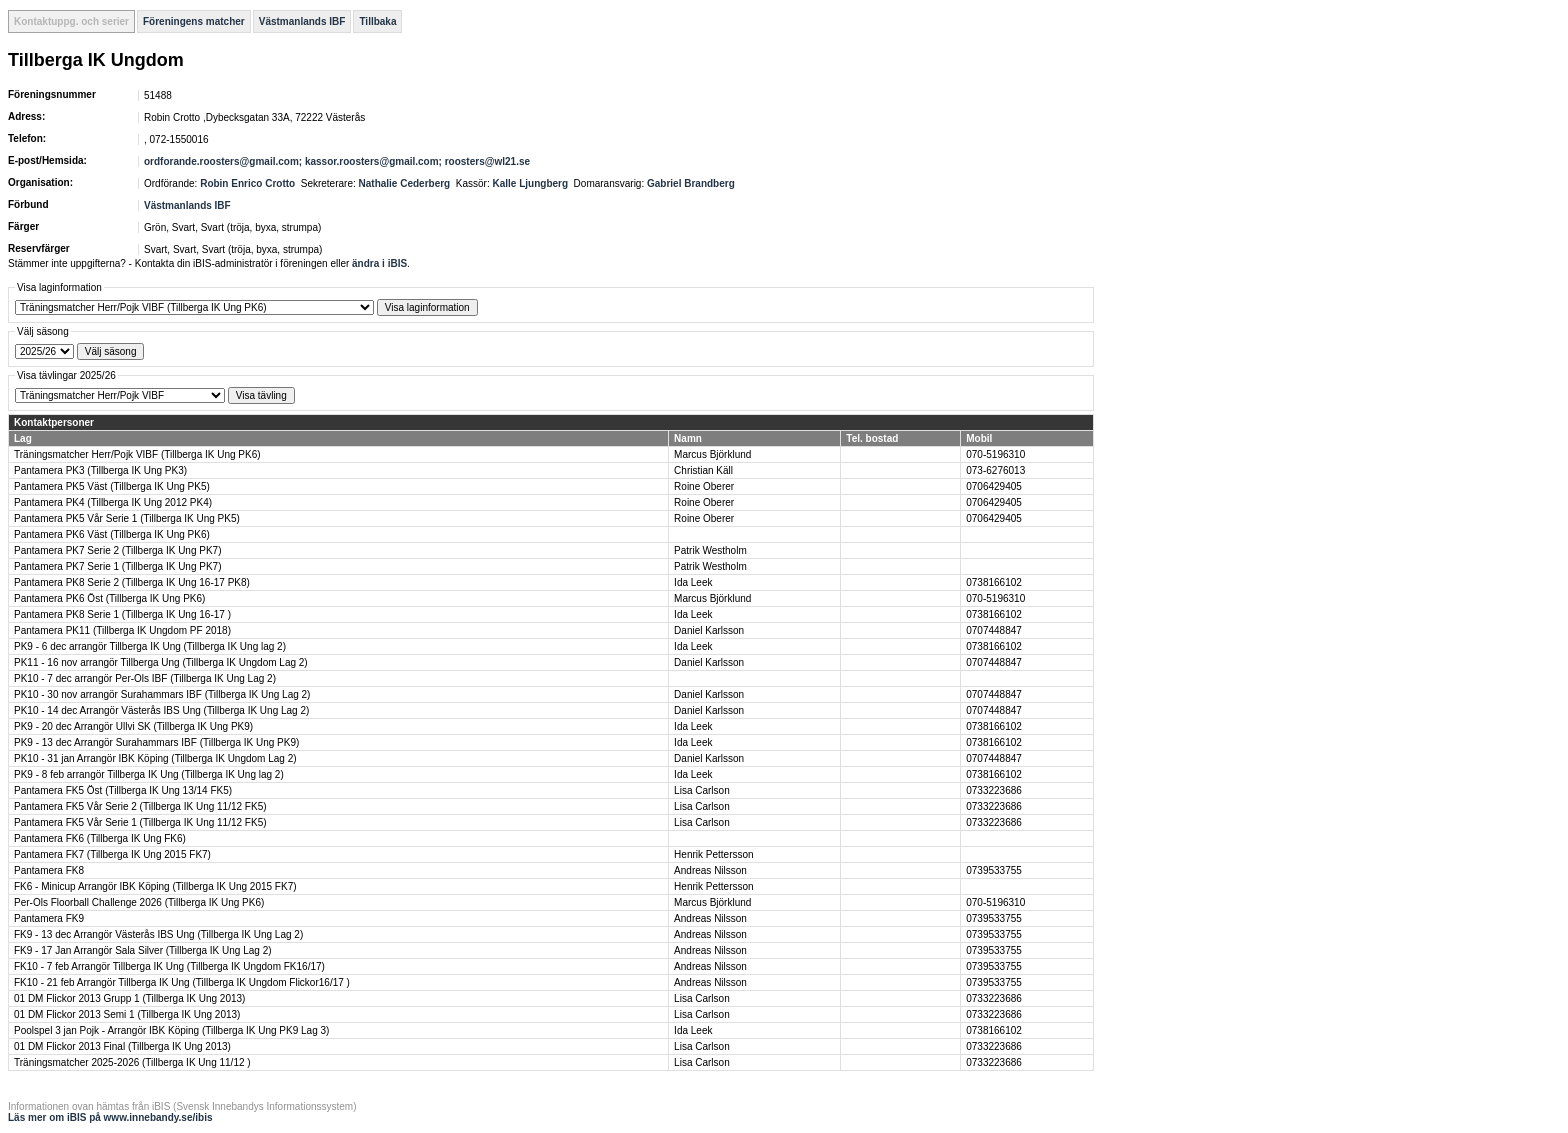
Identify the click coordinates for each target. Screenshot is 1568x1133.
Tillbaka (377, 21)
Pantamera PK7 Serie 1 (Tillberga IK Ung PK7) (118, 566)
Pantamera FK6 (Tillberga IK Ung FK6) (100, 838)
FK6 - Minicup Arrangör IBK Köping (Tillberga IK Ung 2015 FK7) (155, 886)
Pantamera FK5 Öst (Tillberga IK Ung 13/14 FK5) (123, 790)
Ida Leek (693, 582)
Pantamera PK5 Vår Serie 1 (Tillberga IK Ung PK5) (127, 518)
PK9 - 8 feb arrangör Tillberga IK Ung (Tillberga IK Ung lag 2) (149, 774)
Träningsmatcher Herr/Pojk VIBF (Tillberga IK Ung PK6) (137, 454)
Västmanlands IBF (302, 21)
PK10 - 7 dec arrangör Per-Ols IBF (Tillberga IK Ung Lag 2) (145, 678)
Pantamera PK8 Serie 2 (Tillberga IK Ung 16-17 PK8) (132, 582)
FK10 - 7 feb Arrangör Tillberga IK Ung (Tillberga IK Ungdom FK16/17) (169, 966)
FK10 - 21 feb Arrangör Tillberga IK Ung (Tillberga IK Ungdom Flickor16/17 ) (182, 982)
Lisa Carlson (702, 790)
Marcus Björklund (712, 454)
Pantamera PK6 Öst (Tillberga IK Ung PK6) (109, 598)
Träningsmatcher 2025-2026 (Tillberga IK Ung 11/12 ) (132, 1062)
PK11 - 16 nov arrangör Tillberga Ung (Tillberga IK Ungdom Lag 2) (161, 662)
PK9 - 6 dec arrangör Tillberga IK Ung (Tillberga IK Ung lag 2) (150, 646)
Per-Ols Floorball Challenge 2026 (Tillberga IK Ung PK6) (139, 902)
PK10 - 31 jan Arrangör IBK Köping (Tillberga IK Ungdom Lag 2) (155, 758)
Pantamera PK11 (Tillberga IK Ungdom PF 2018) (122, 630)
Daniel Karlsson (709, 630)
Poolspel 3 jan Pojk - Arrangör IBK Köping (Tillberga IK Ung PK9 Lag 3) (171, 1030)
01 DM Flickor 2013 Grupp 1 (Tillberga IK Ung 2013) (129, 998)
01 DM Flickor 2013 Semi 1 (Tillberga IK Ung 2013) (127, 1014)
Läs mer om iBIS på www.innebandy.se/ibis (110, 1117)
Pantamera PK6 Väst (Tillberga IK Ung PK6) (112, 534)
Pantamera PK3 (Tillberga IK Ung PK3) (100, 470)
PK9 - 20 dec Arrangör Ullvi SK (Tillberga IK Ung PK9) (133, 726)
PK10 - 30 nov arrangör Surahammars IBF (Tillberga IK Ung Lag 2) (162, 694)
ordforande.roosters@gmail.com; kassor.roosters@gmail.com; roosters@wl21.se (337, 161)
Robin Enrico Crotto (247, 183)
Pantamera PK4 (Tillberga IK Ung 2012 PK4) (113, 502)
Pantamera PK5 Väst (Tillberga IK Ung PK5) (112, 486)
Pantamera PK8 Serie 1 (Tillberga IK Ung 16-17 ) (122, 614)
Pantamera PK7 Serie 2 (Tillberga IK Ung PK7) (118, 550)
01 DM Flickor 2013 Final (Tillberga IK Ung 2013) (122, 1046)
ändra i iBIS (379, 263)
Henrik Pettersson (713, 854)
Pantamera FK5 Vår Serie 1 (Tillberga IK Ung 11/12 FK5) (140, 822)
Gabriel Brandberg (691, 183)
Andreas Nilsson (710, 870)
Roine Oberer (704, 486)
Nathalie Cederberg (405, 183)
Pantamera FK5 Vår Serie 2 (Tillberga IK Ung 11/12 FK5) (140, 806)
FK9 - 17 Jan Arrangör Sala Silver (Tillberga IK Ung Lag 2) (143, 950)
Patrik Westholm (710, 550)
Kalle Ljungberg (530, 183)
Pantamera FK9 (49, 918)
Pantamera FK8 (49, 870)
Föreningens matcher (194, 21)
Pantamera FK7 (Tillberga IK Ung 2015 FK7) (112, 854)
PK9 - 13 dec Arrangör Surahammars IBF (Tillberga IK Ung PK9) (156, 742)
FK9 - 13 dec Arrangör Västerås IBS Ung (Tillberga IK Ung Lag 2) (158, 934)
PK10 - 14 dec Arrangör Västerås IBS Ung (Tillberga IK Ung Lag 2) (161, 710)
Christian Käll (703, 470)
